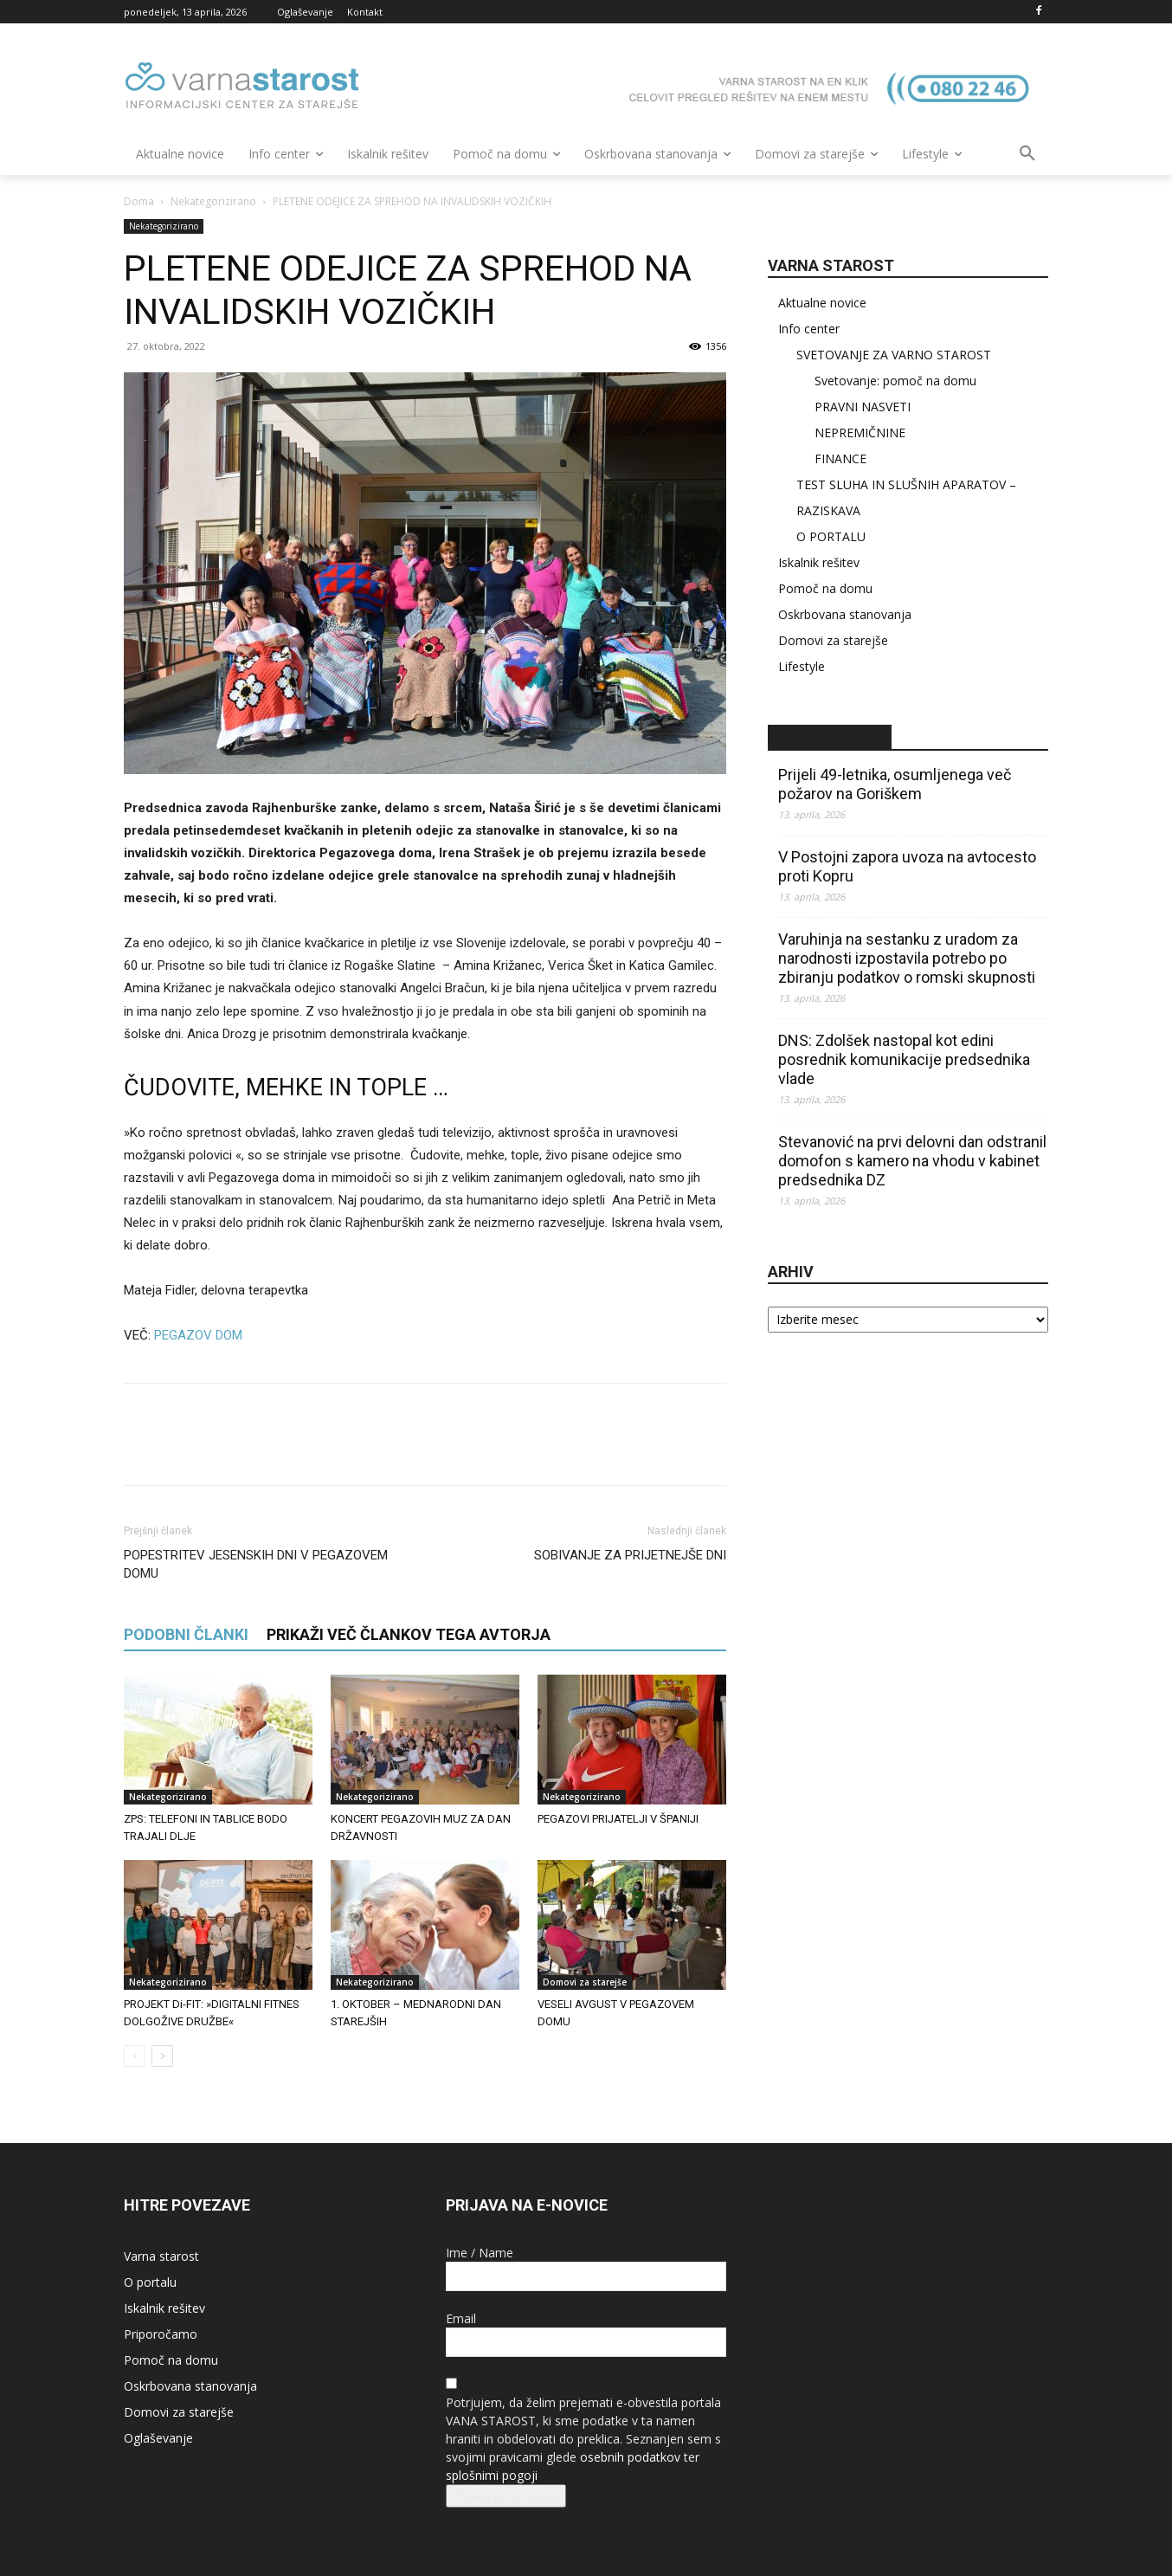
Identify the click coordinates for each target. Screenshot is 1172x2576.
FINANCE (840, 458)
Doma (139, 201)
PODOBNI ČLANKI (186, 1634)
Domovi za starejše (585, 1982)
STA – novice (829, 737)
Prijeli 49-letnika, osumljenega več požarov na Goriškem (894, 784)
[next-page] (162, 2056)
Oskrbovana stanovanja (844, 614)
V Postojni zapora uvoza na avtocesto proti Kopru (907, 866)
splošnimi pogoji (492, 2475)
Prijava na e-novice (506, 2496)
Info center (809, 328)
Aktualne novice (822, 302)
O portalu (150, 2282)
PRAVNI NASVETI (863, 406)
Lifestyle (801, 666)
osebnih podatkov (630, 2457)
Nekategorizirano (213, 201)
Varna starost (161, 2256)
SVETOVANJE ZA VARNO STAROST (893, 354)
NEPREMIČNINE (860, 432)
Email (461, 2318)
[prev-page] (134, 2056)
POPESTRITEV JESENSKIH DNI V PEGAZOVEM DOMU (256, 1564)
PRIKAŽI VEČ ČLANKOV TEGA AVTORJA (409, 1634)
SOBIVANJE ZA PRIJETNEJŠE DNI (630, 1555)
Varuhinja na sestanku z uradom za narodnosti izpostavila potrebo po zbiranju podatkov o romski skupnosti (906, 958)
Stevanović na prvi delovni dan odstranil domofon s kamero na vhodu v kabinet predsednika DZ (912, 1161)
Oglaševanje (158, 2438)
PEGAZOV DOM (198, 1335)
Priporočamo (160, 2334)
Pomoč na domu (825, 588)
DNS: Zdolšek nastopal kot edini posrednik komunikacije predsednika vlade (904, 1059)
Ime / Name (479, 2252)
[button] (1027, 154)
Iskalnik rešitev (819, 562)
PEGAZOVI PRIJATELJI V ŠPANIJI (618, 1818)
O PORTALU (831, 536)
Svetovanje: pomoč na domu (895, 380)
